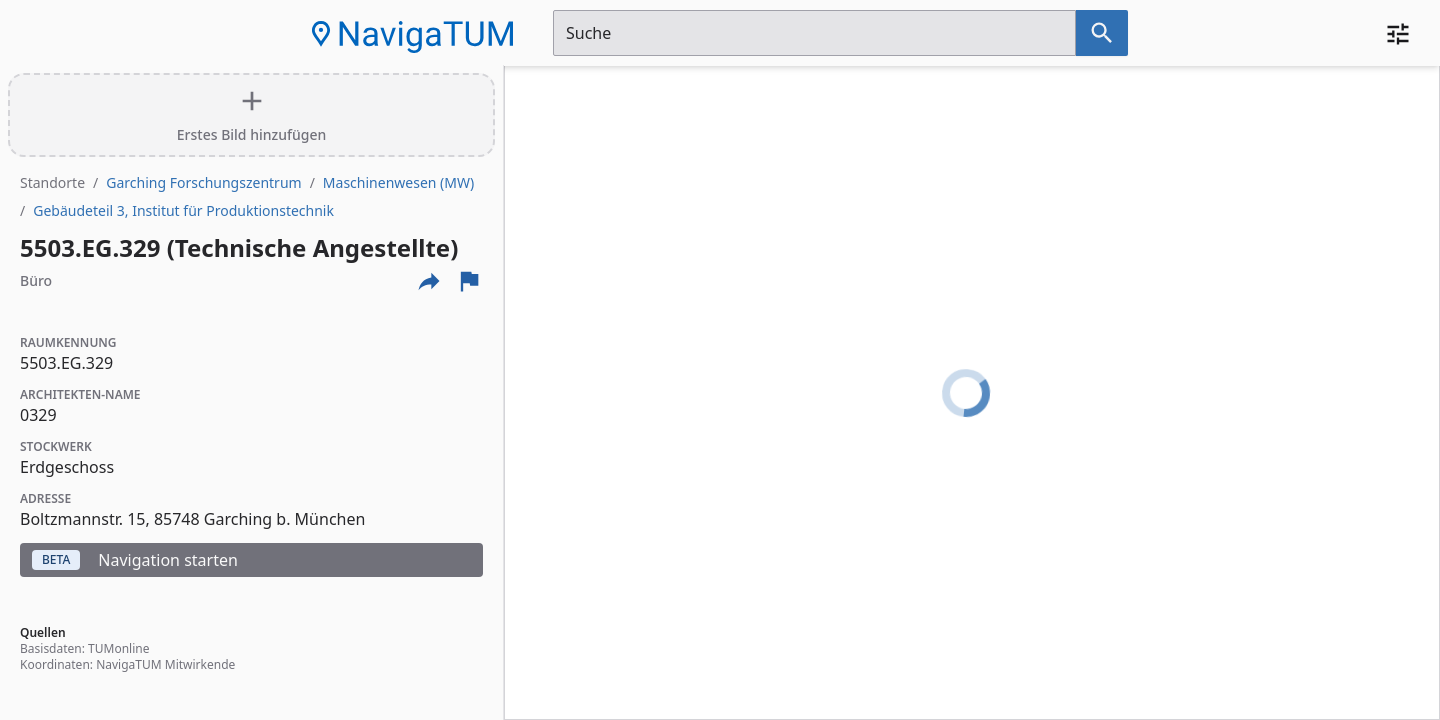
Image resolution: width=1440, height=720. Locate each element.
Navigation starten (135, 560)
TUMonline (118, 648)
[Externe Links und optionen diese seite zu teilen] (429, 281)
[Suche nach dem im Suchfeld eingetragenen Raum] (1102, 33)
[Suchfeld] (814, 33)
